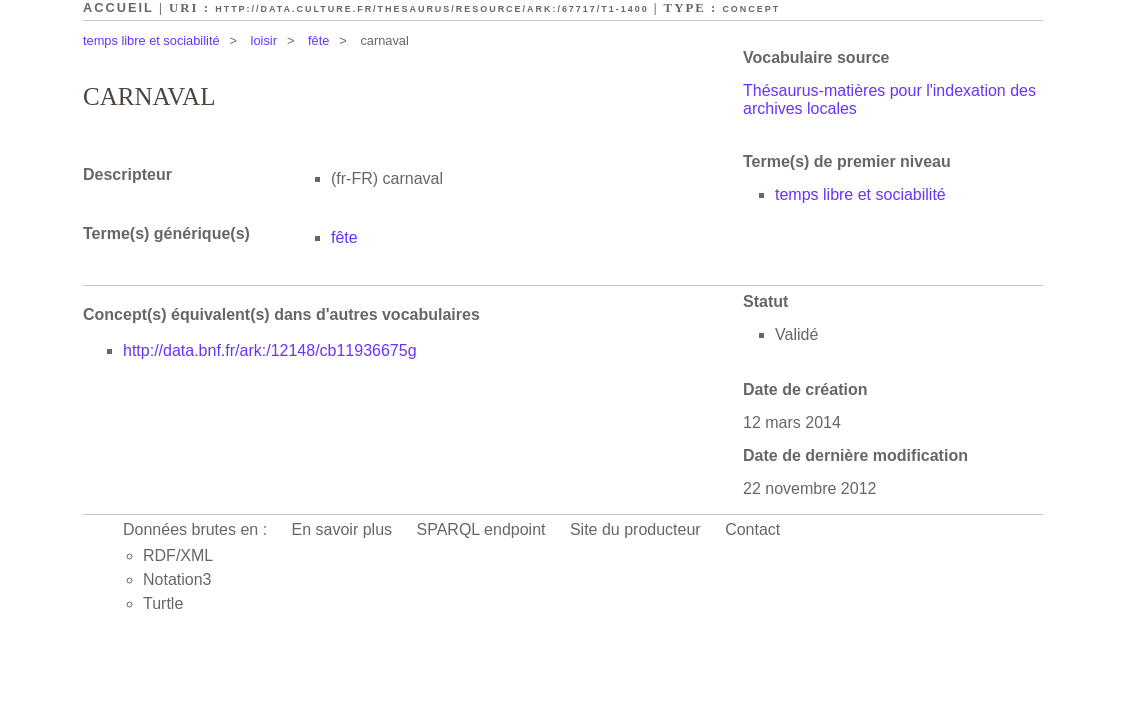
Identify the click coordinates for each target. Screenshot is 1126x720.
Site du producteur (635, 529)
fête (318, 40)
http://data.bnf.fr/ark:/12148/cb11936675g (270, 350)
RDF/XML (178, 555)
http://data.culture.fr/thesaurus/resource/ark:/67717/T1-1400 (431, 9)
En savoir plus (342, 529)
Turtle (163, 603)
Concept (751, 9)
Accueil (118, 7)
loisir (264, 40)
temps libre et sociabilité (151, 40)
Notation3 (177, 579)
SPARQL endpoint (481, 529)
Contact (752, 529)
